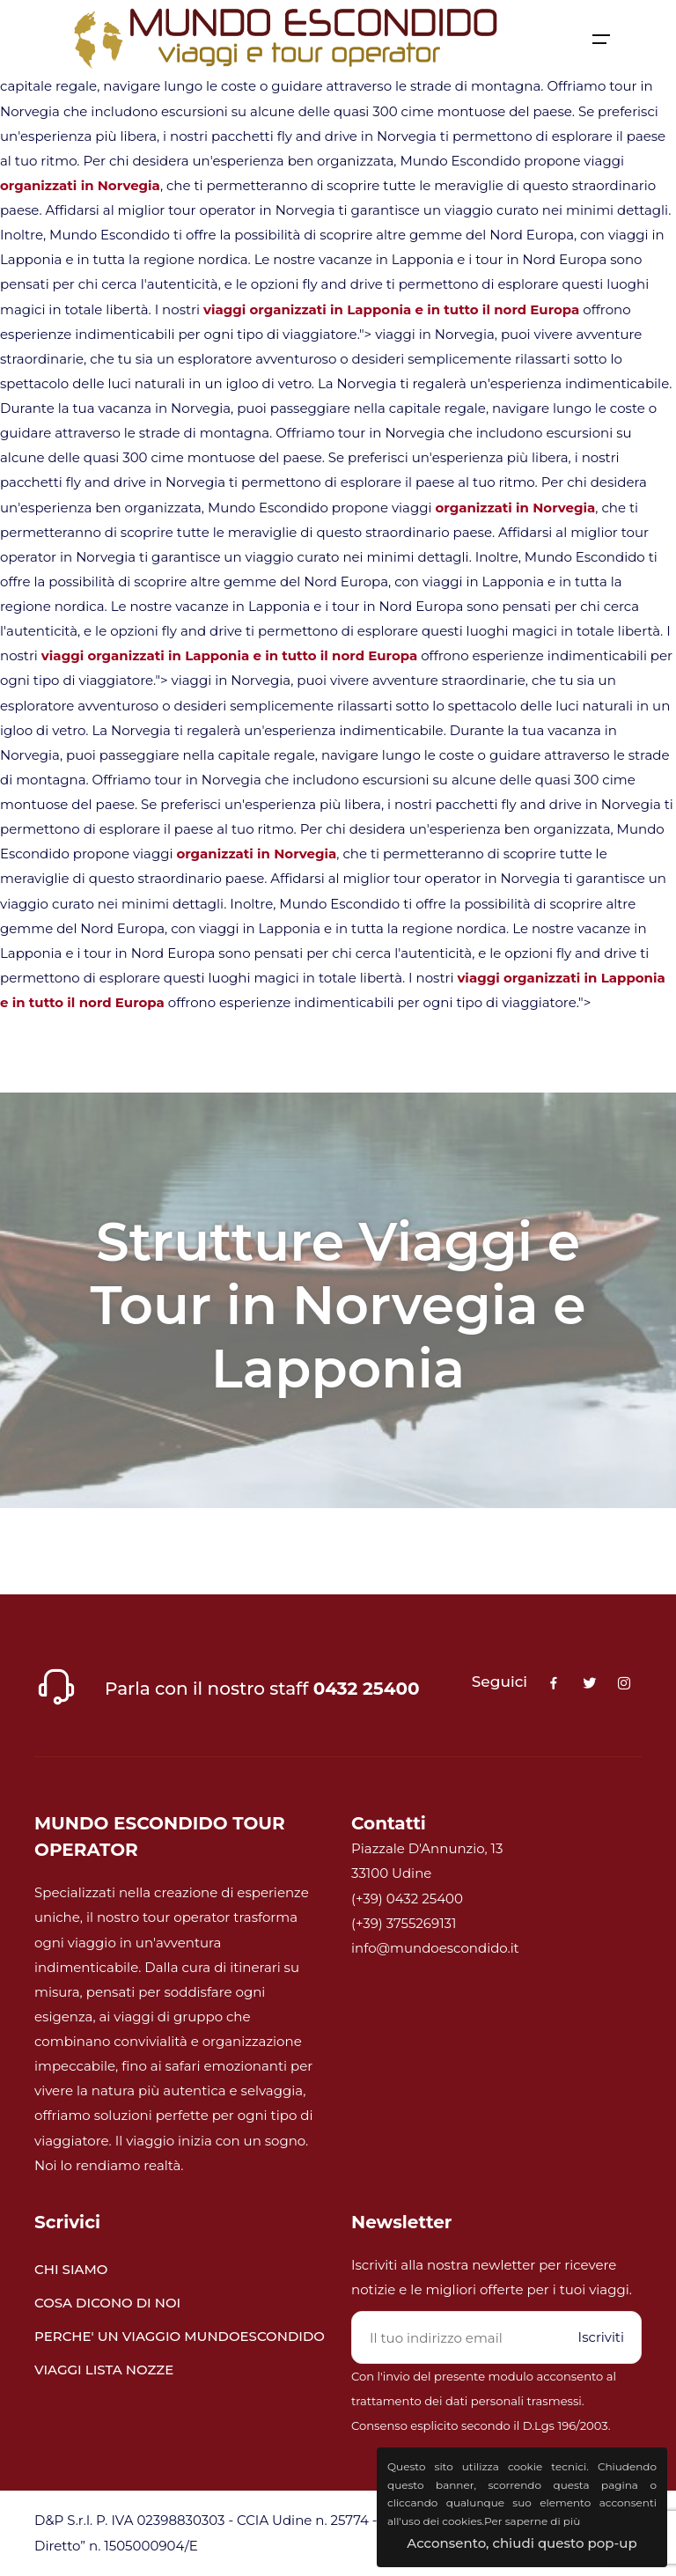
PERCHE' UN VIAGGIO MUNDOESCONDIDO (179, 2336)
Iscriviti (601, 2337)
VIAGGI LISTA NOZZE (103, 2369)
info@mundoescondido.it (435, 1947)
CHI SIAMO (70, 2269)
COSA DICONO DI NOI (107, 2302)
